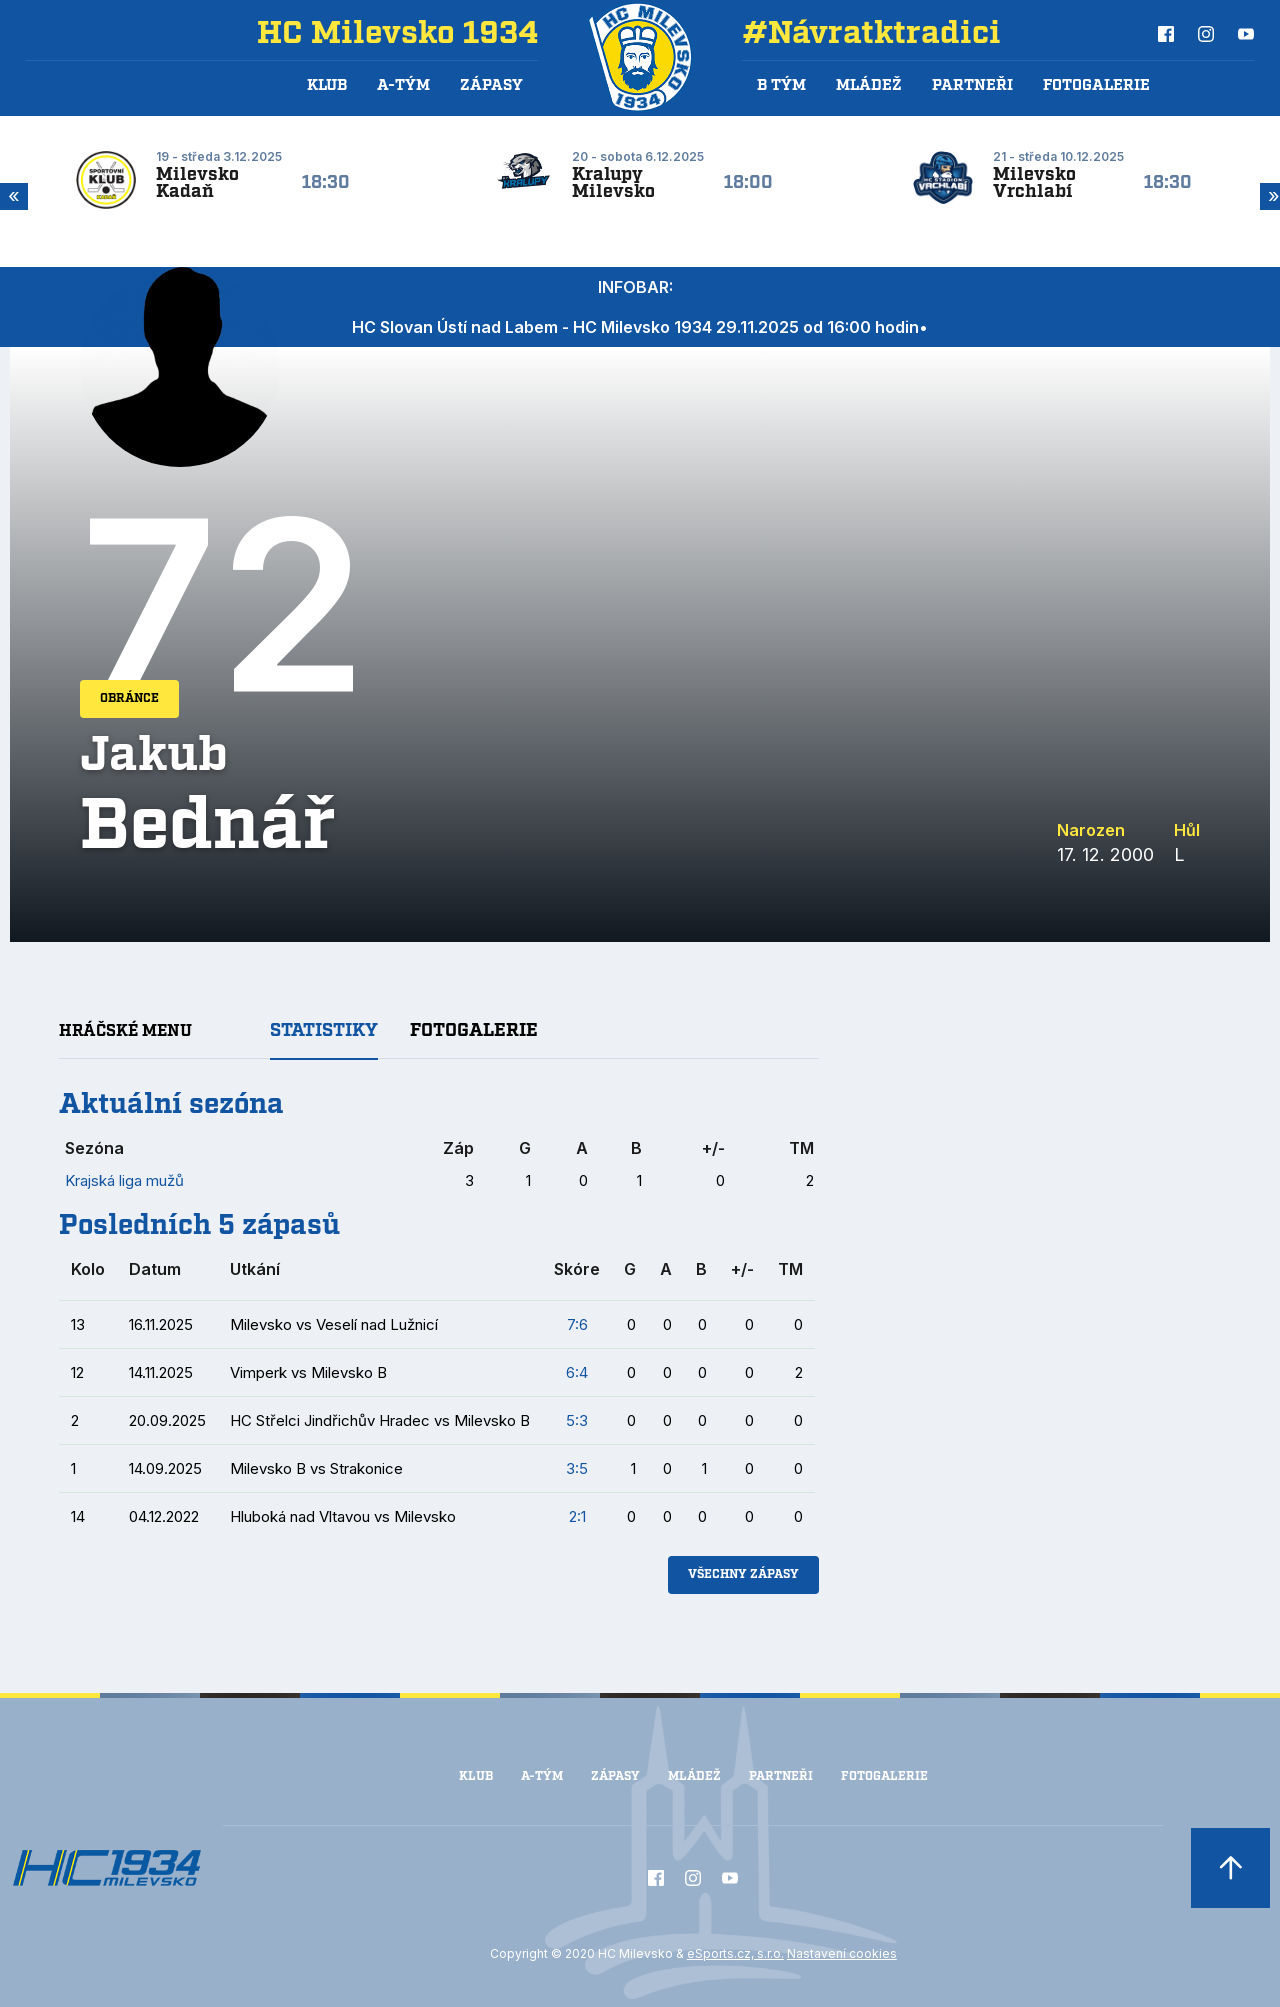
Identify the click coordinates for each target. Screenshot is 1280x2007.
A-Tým (542, 1776)
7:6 (577, 1324)
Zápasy (615, 1776)
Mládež (694, 1776)
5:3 (577, 1420)
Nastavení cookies (842, 1953)
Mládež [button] (869, 86)
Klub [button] (327, 86)
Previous (10, 196)
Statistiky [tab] (324, 1031)
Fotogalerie (1096, 86)
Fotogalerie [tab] (474, 1031)
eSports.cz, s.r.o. (735, 1953)
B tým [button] (781, 86)
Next (1270, 196)
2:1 (577, 1516)
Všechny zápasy (743, 1574)
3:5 (577, 1468)
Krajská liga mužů (124, 1180)
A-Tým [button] (403, 86)
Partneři (972, 86)
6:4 (577, 1372)
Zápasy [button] (491, 86)
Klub (476, 1776)
